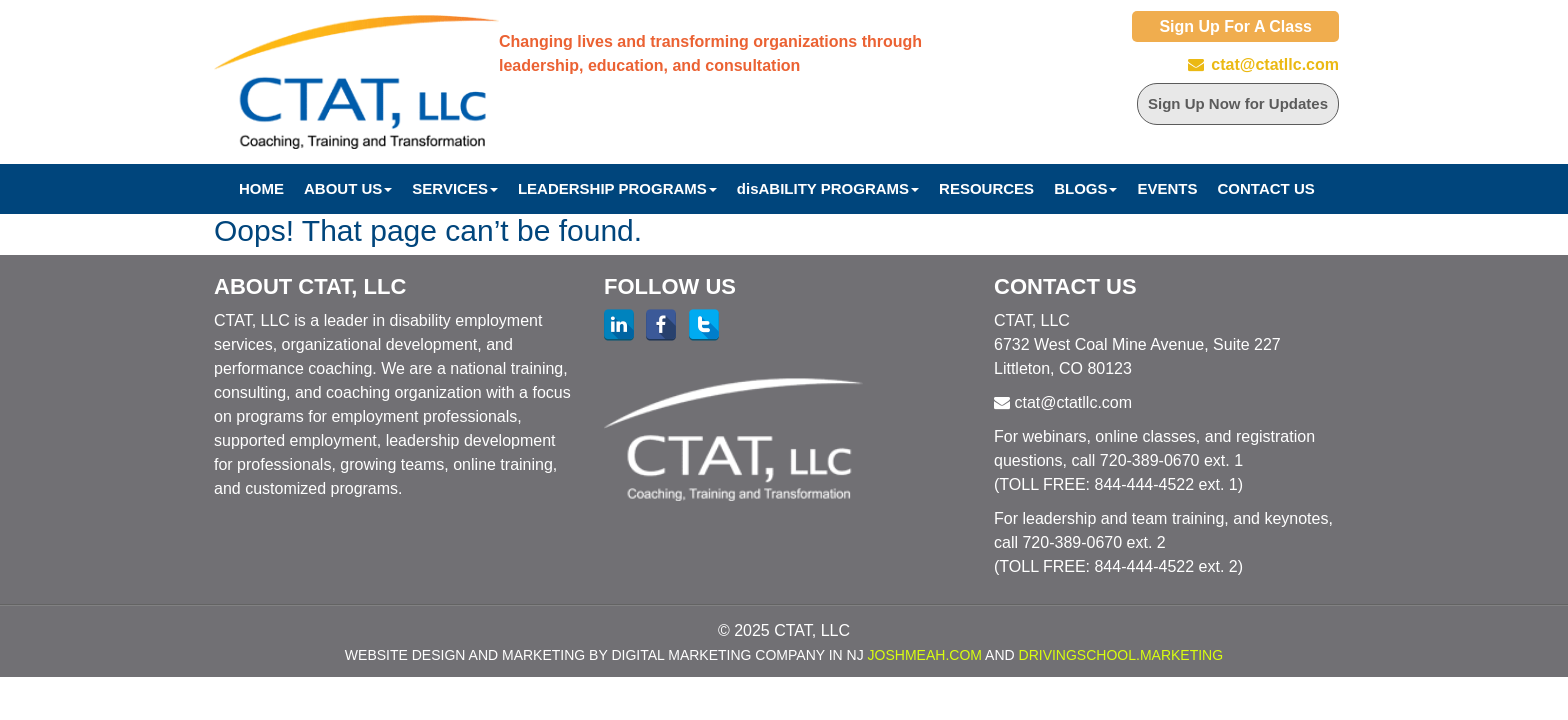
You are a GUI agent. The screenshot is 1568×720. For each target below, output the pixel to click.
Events (1167, 188)
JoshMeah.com (925, 655)
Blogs (1085, 188)
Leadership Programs (617, 188)
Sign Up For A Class (1235, 26)
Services (455, 188)
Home (261, 188)
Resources (986, 188)
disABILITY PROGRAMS (828, 188)
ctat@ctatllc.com (1275, 64)
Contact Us (1266, 188)
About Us (348, 188)
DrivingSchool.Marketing (1121, 655)
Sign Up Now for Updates (1238, 103)
